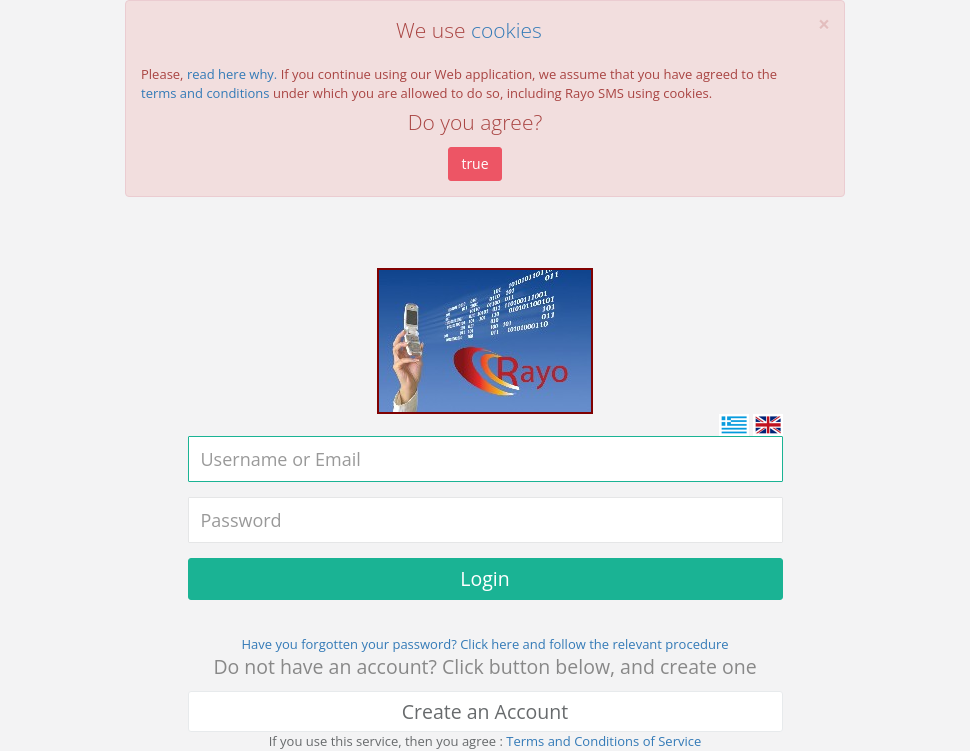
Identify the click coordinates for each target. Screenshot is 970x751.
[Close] (824, 24)
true (474, 163)
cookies (506, 30)
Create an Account (485, 711)
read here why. (232, 74)
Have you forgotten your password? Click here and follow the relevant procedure (484, 644)
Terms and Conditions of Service (603, 741)
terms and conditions (205, 93)
